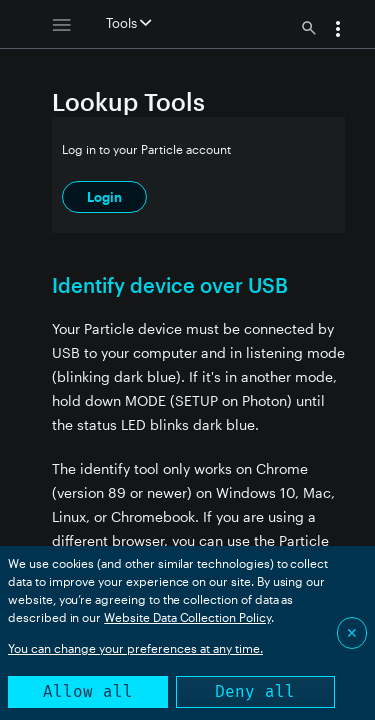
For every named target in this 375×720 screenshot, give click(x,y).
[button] (338, 31)
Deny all (255, 691)
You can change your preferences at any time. (135, 648)
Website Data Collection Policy (187, 617)
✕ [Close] (352, 632)
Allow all (88, 691)
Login (104, 197)
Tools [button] (128, 23)
